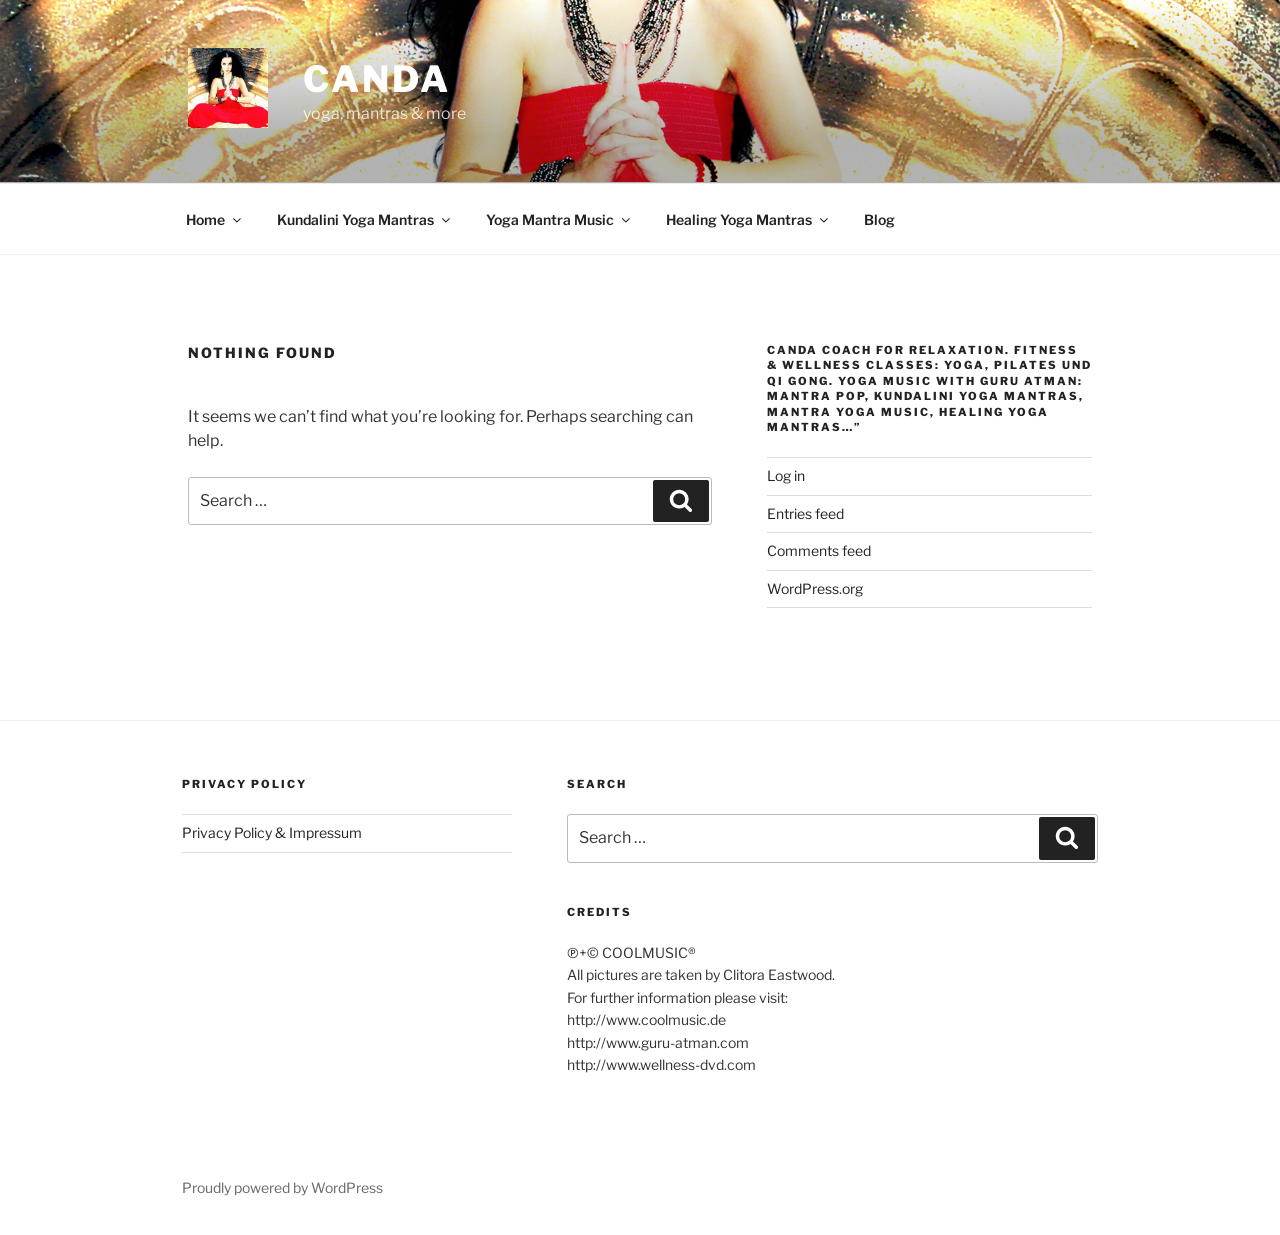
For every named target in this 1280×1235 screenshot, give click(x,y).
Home (215, 219)
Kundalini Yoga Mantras (365, 219)
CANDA (376, 79)
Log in (786, 475)
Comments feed (819, 550)
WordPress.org (815, 588)
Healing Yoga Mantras (748, 219)
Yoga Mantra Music (559, 219)
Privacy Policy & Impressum (272, 832)
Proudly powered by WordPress (282, 1187)
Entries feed (805, 513)
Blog (879, 219)
